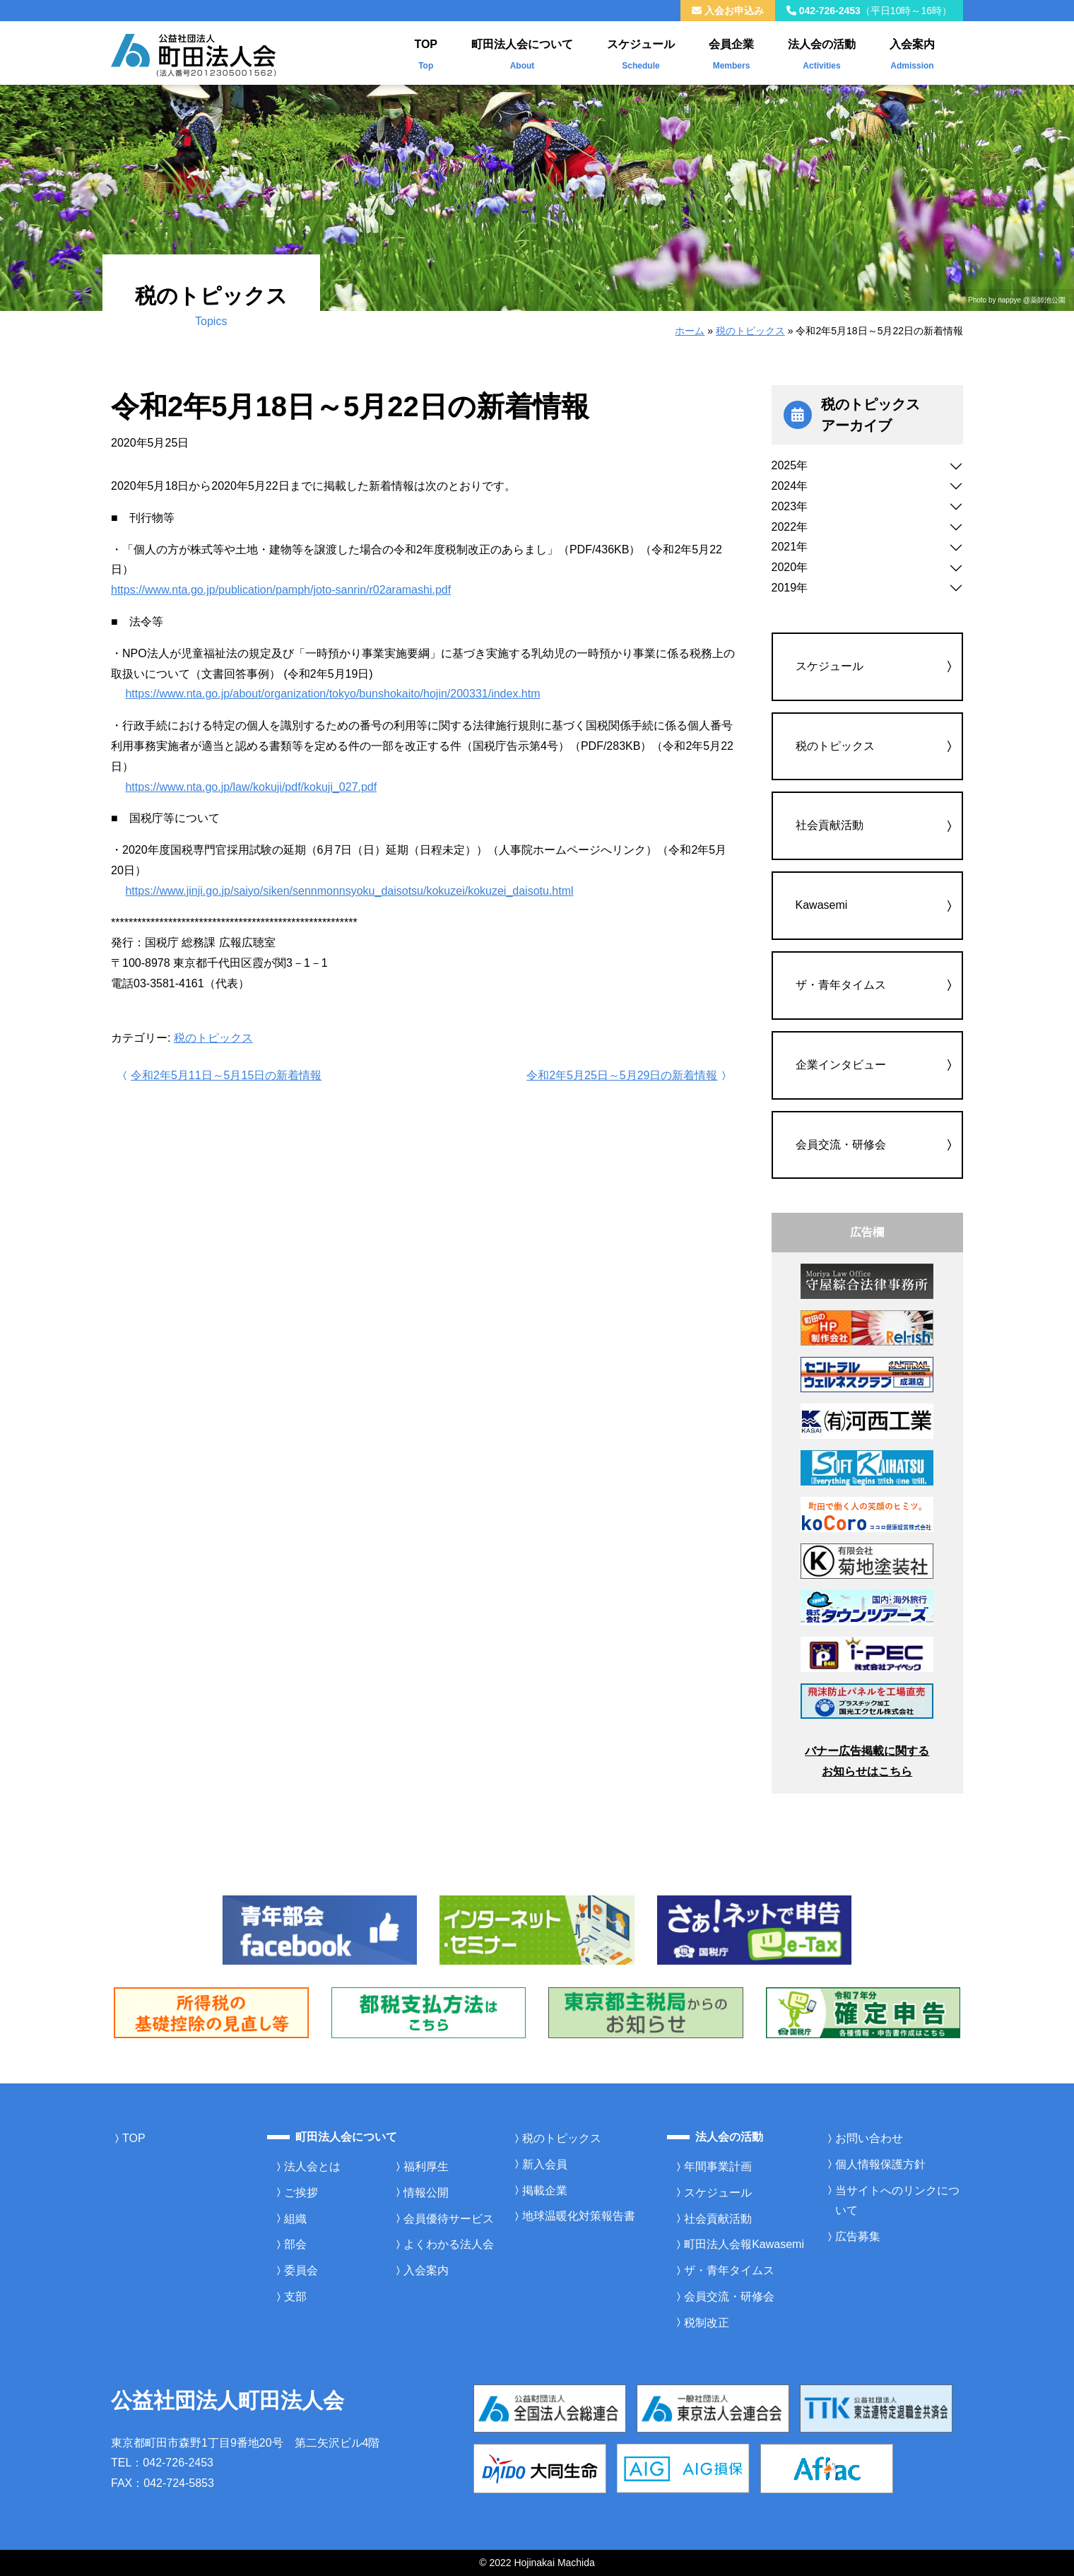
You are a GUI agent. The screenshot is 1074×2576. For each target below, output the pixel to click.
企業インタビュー (841, 1065)
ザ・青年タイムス (841, 985)
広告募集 (857, 2236)
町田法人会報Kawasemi (744, 2244)
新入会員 (544, 2164)
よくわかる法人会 (448, 2244)
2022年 (790, 527)
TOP (425, 52)
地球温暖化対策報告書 (578, 2216)
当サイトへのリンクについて (897, 2200)
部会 (295, 2244)
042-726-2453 (869, 10)
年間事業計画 (718, 2166)
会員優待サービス (448, 2219)
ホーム (689, 330)
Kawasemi (822, 905)
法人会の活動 (822, 52)
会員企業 (731, 52)
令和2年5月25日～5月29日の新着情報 (627, 1075)
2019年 (790, 588)
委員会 (301, 2270)
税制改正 (706, 2323)
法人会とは (312, 2166)
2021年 (790, 547)
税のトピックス (750, 330)
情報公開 (426, 2193)
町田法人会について (522, 52)
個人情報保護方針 (880, 2164)
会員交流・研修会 (841, 1145)
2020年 (790, 567)
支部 (295, 2296)
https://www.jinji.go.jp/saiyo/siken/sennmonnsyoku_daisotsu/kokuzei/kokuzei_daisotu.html (349, 891)
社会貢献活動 (829, 825)
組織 (295, 2219)
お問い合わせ (869, 2138)
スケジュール (641, 52)
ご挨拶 (301, 2193)
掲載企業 (544, 2190)
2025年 (790, 465)
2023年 (790, 506)
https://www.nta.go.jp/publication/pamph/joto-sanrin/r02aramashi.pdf (281, 590)
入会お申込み (728, 10)
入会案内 (912, 52)
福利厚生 (426, 2166)
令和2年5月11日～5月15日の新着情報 (220, 1075)
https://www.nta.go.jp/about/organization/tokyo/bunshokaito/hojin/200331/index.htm (332, 694)
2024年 (790, 486)
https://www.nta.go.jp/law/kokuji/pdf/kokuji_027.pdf (251, 787)
